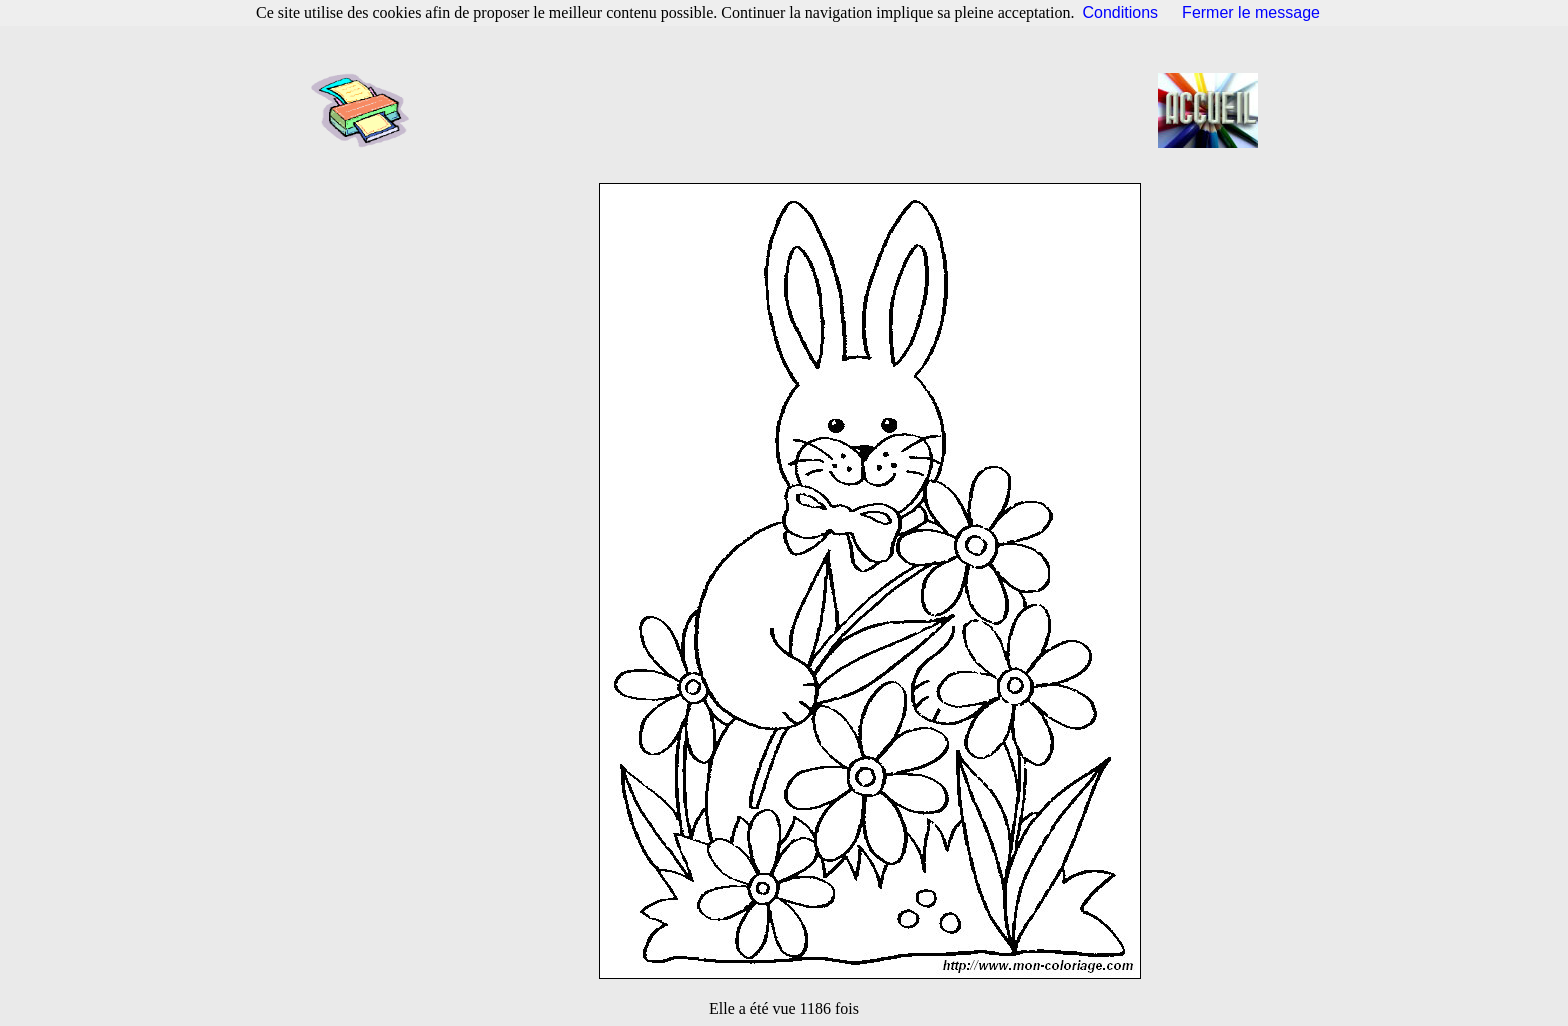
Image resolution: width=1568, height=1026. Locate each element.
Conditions (1121, 12)
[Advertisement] (790, 110)
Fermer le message (1251, 12)
